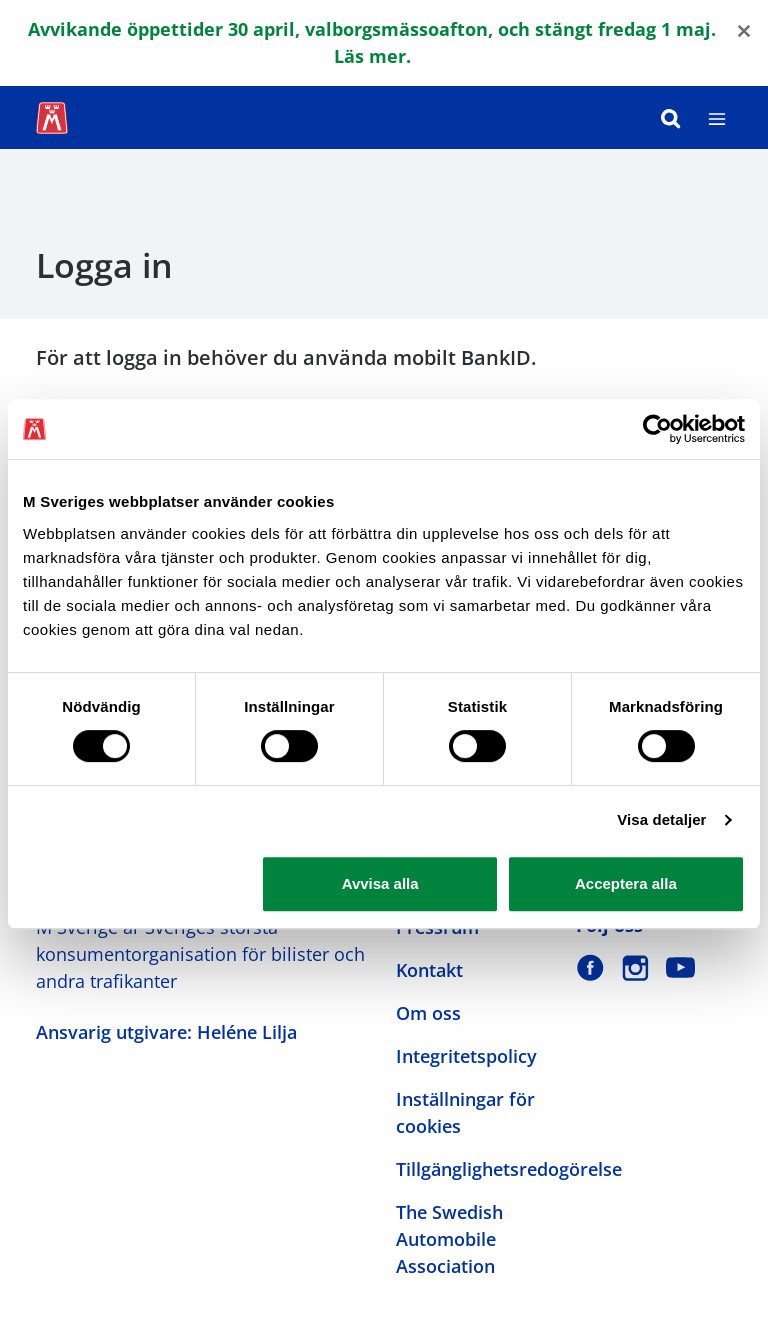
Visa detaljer (661, 819)
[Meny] (717, 117)
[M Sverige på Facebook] (590, 967)
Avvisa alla (380, 883)
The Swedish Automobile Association (449, 1239)
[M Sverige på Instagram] (635, 967)
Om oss (428, 1013)
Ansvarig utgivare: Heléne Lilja (166, 1032)
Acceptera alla (626, 883)
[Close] (744, 29)
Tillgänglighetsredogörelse (509, 1169)
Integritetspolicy (466, 1056)
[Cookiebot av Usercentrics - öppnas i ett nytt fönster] (657, 429)
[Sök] (671, 117)
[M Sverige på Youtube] (680, 967)
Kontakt (429, 970)
